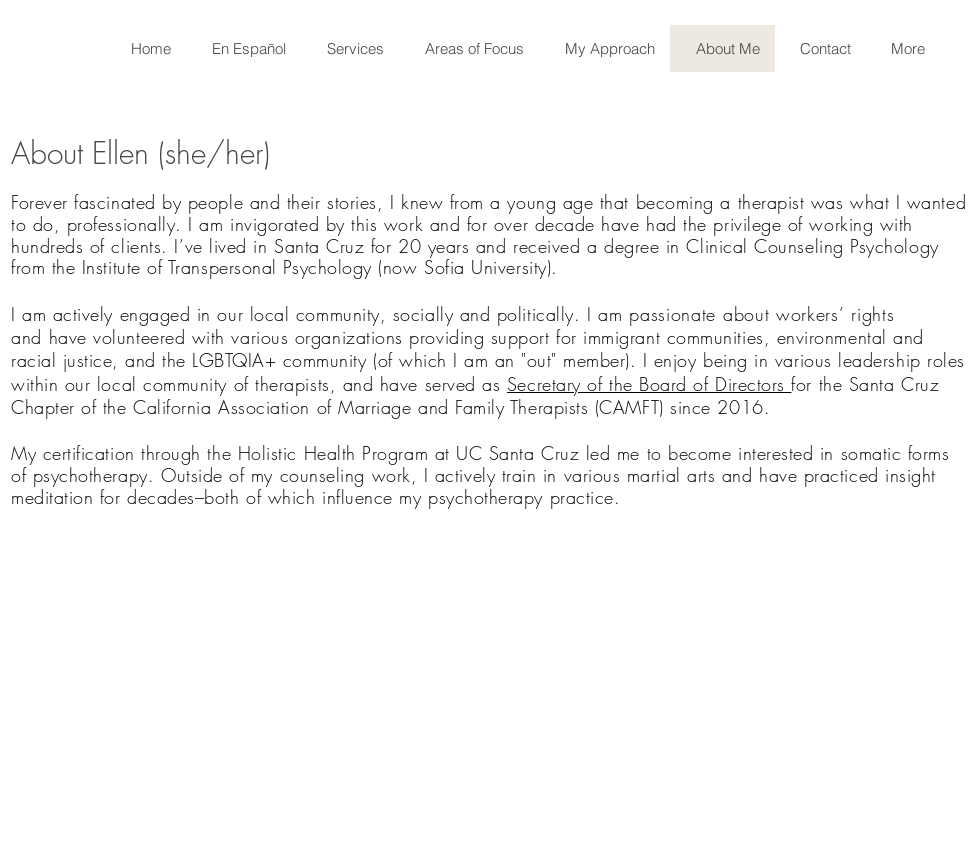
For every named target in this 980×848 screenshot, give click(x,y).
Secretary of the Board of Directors (649, 384)
